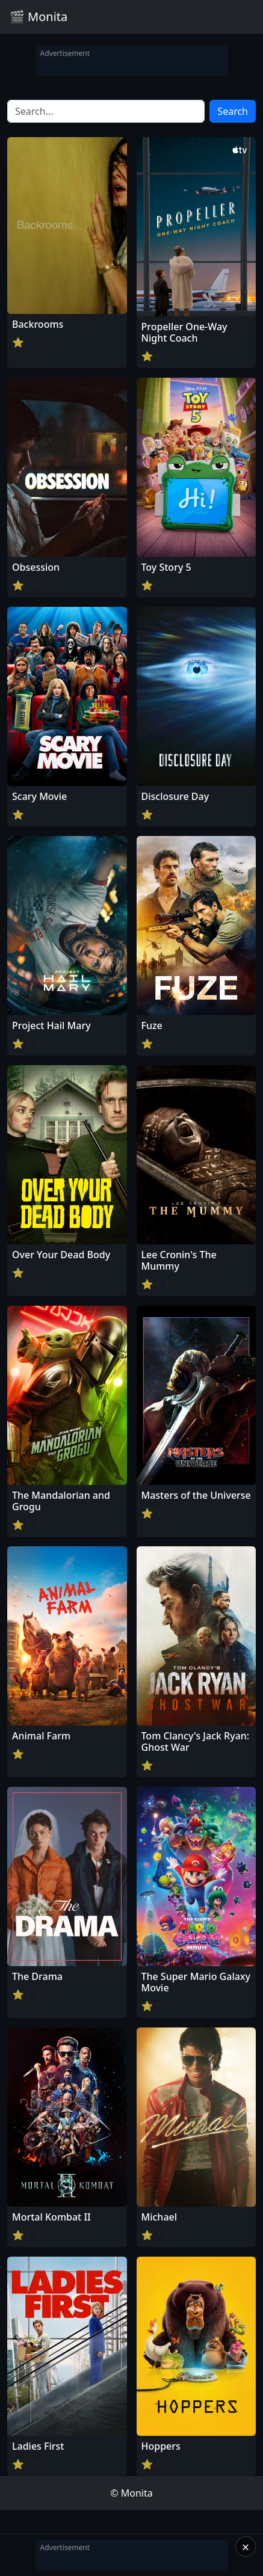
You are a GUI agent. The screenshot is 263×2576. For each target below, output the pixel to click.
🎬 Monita (38, 16)
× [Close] (246, 2547)
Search (232, 111)
